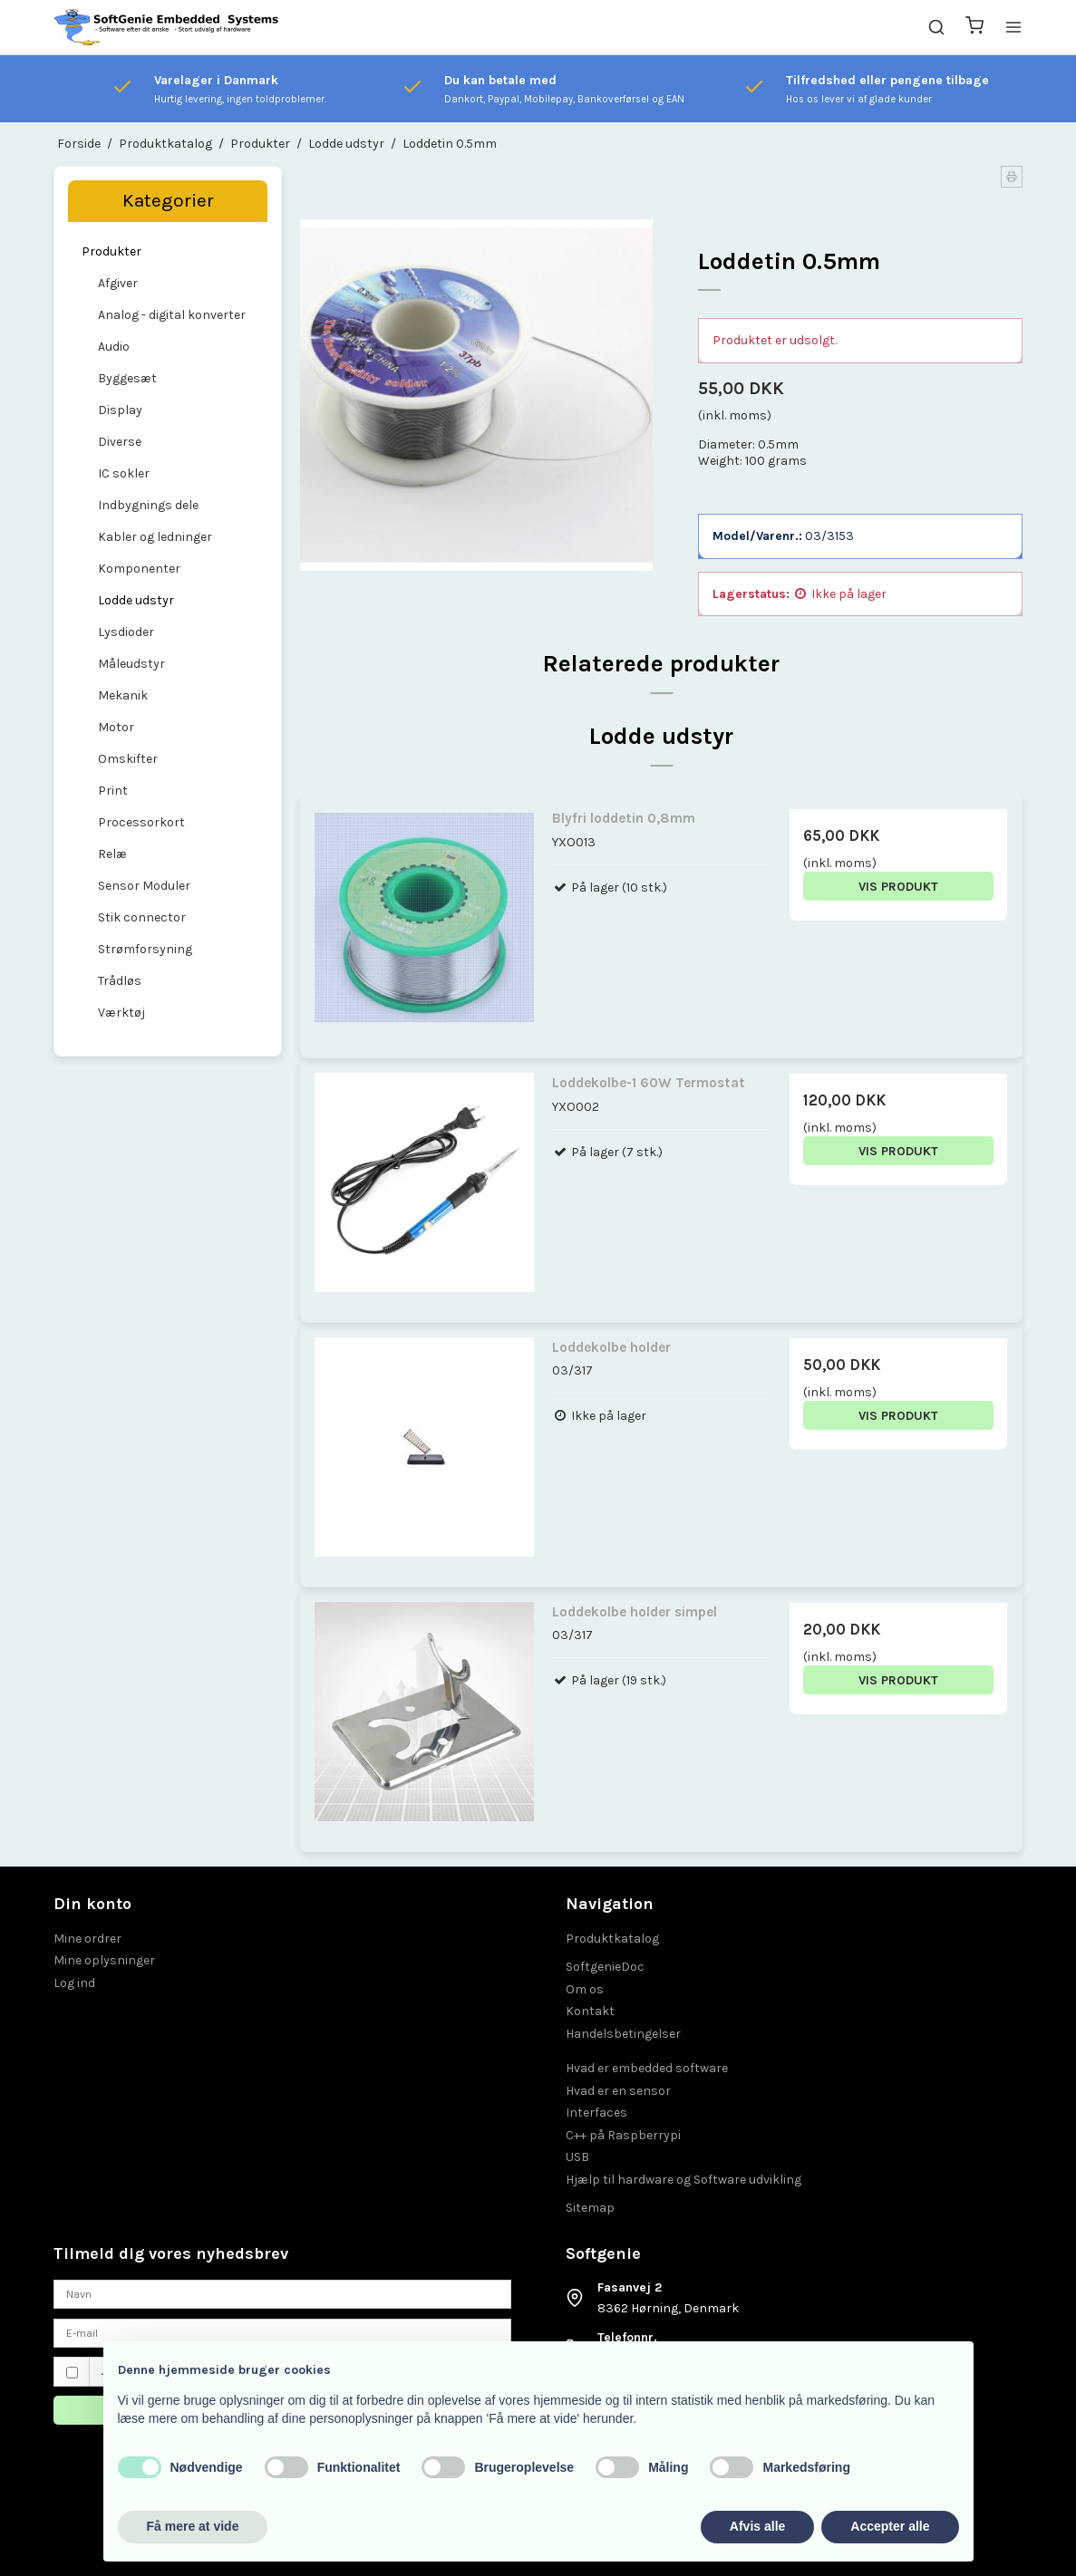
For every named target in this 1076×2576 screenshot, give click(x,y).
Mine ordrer (87, 1938)
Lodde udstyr (136, 600)
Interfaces (596, 2112)
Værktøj (121, 1012)
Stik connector (142, 917)
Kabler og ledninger (155, 537)
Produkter (111, 251)
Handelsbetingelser (623, 2033)
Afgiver (118, 283)
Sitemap (590, 2207)
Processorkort (141, 822)
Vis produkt (898, 886)
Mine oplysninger (104, 1960)
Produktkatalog (612, 1938)
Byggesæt (127, 378)
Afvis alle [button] (757, 2526)
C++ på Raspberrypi (623, 2135)
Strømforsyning (145, 949)
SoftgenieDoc (605, 1966)
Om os (585, 1989)
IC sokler (124, 473)
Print (113, 790)
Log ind (74, 1983)
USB (577, 2157)
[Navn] (281, 2293)
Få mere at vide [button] (193, 2526)
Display (120, 410)
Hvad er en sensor (618, 2090)
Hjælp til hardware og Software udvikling (683, 2179)
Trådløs (119, 981)
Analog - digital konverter (172, 315)
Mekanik (123, 695)
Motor (116, 727)
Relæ (112, 854)
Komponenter (139, 568)
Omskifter (128, 759)
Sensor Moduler (144, 885)
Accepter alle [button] (889, 2526)
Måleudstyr (131, 663)
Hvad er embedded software (647, 2068)
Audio (114, 346)
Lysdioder (126, 632)
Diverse (119, 441)
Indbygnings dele (148, 505)
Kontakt (590, 2011)
